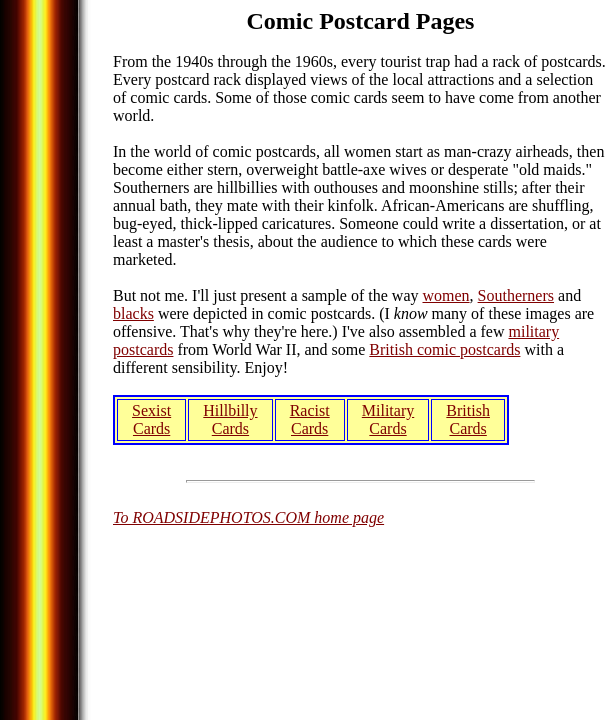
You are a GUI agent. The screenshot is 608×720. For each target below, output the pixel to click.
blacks (133, 313)
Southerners (516, 295)
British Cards (468, 419)
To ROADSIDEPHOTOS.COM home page (248, 517)
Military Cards (388, 419)
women (445, 295)
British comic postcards (444, 349)
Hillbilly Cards (230, 419)
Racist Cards (310, 419)
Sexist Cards (151, 419)
